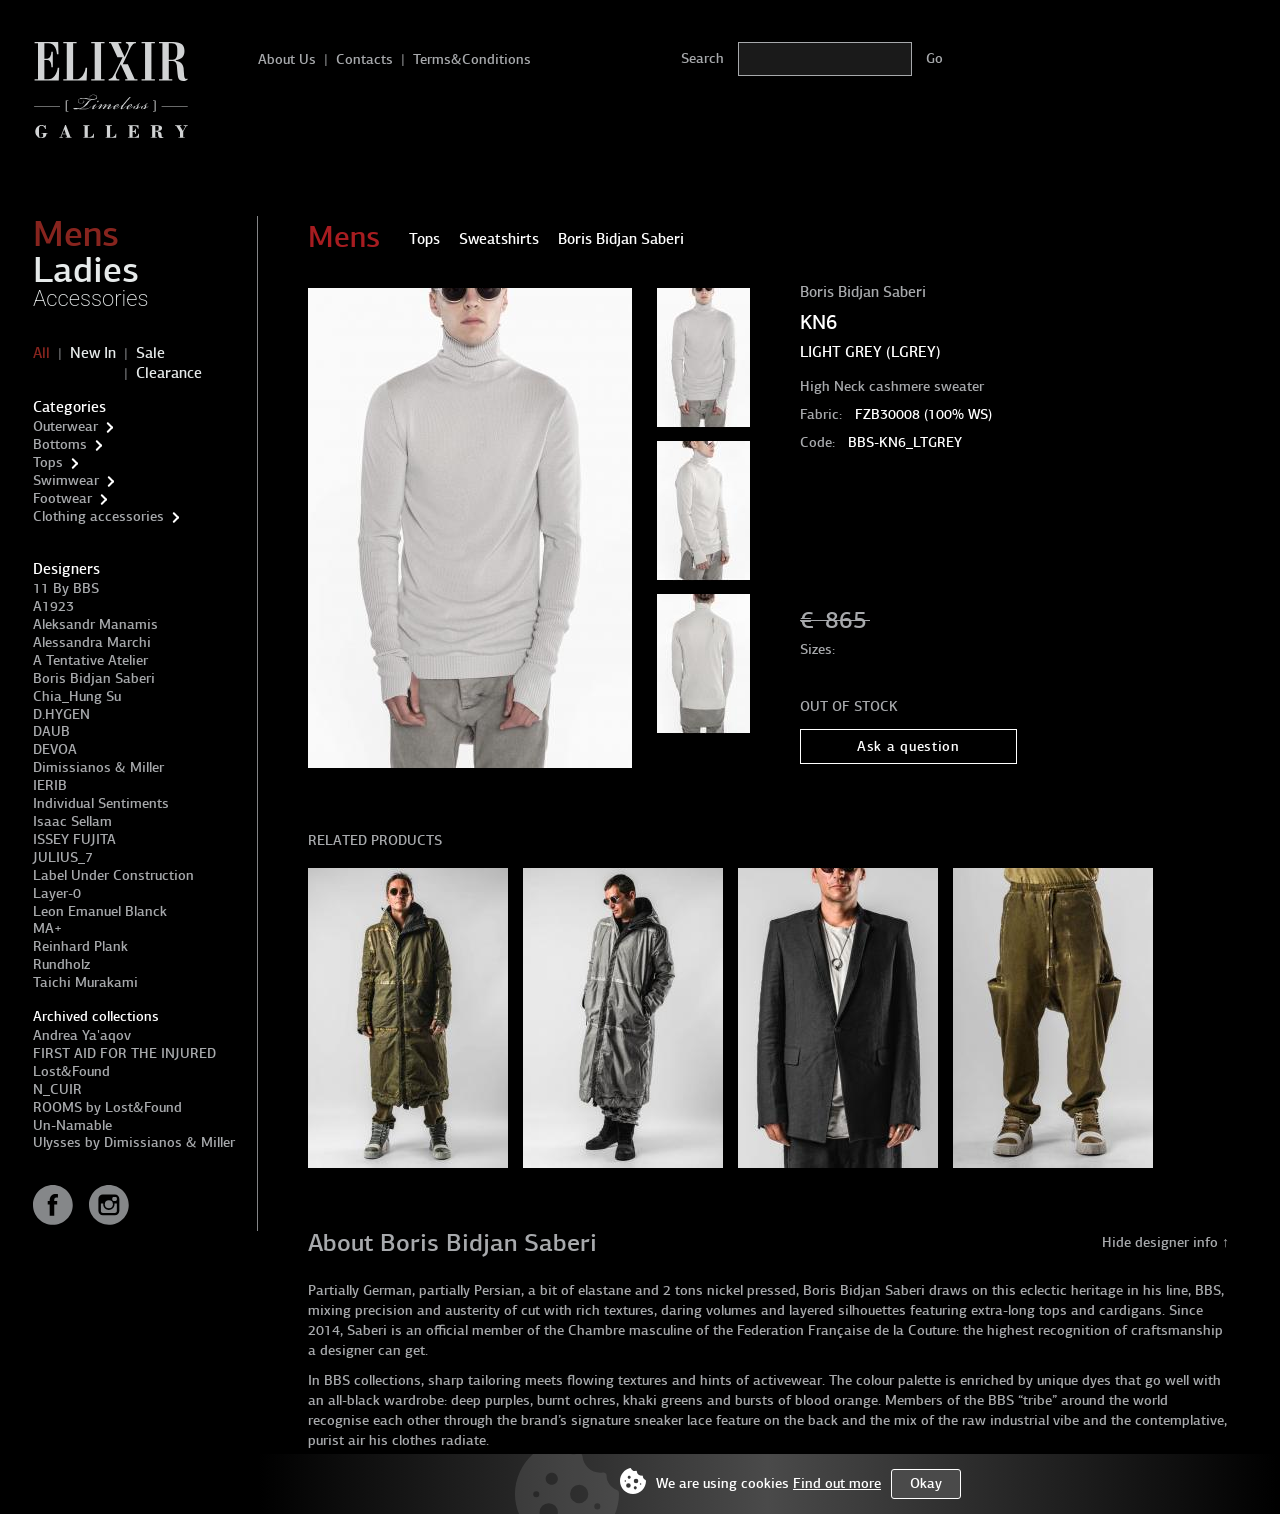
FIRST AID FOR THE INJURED (124, 1053)
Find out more (837, 1483)
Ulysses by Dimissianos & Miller (134, 1142)
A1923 (53, 606)
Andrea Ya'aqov (82, 1035)
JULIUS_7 (63, 857)
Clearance (169, 373)
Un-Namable (72, 1125)
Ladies (86, 270)
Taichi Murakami (85, 982)
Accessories (91, 298)
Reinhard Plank (80, 946)
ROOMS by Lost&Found (107, 1107)
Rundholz (61, 964)
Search (702, 58)
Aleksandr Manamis (95, 624)
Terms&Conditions (472, 59)
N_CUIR (57, 1089)
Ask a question (908, 746)
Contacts (364, 59)
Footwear (62, 498)
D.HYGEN (61, 714)
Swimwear (66, 480)
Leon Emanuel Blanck (100, 911)
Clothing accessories (98, 516)
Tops (48, 462)
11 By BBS (66, 588)
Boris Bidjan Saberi (94, 678)
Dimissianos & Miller (98, 767)
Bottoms (60, 444)
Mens (76, 234)
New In (93, 353)
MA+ (47, 928)
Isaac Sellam (72, 821)
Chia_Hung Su (77, 696)
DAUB (51, 731)
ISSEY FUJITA (74, 839)
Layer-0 (57, 893)
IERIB (50, 785)
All (41, 353)
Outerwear (65, 426)
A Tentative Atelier (90, 660)
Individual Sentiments (101, 803)
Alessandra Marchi (92, 642)
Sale (150, 353)
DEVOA (55, 749)
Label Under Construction (113, 875)
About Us (287, 59)
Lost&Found (71, 1071)
